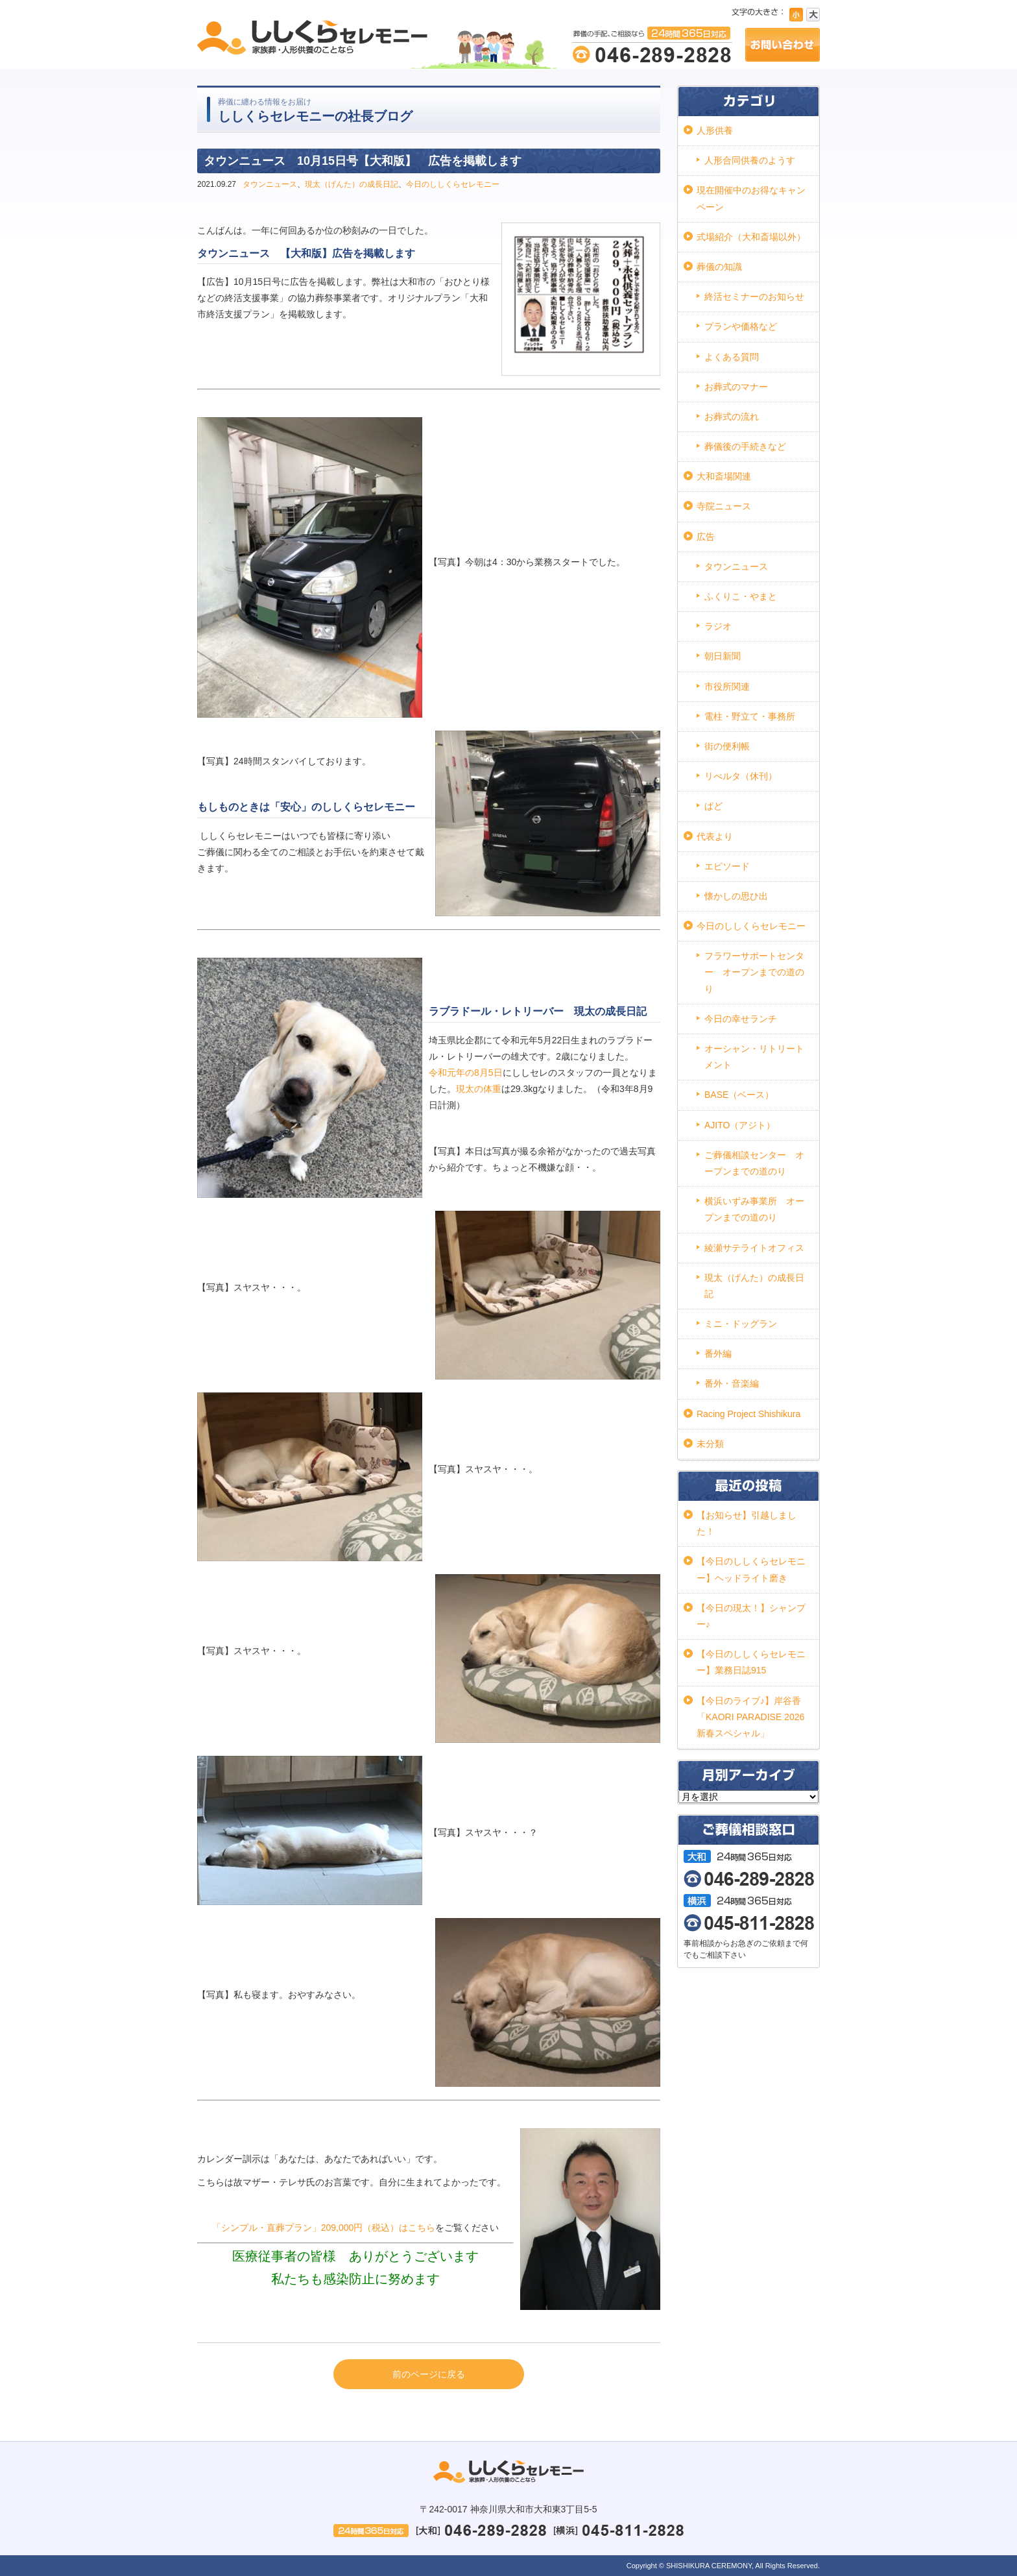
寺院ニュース (724, 506)
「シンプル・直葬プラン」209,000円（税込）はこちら (324, 2227)
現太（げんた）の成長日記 (351, 184)
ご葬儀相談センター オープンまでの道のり (754, 1163)
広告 (706, 536)
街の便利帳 (727, 746)
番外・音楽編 (731, 1383)
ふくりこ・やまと (740, 596)
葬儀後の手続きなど (745, 446)
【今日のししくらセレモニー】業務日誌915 (751, 1662)
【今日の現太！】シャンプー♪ (751, 1616)
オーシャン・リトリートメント (754, 1056)
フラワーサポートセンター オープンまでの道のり (754, 972)
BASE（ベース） (739, 1094)
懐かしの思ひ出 (736, 896)
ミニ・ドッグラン (740, 1323)
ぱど (713, 806)
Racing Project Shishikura (748, 1414)
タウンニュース (270, 184)
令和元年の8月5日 (466, 1072)
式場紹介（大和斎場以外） (751, 237)
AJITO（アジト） (739, 1125)
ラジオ (718, 626)
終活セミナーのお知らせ (754, 296)
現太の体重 (478, 1089)
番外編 (718, 1353)
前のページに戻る (428, 2374)
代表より (715, 836)
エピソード (727, 866)
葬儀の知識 (719, 266)
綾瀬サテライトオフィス (754, 1248)
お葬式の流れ (731, 416)
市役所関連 (727, 686)
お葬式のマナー (736, 387)
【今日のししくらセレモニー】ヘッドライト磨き (751, 1569)
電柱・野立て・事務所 (749, 716)
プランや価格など (740, 326)
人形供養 (715, 130)
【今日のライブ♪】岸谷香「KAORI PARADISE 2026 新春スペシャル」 (750, 1716)
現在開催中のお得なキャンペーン (751, 198)
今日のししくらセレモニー (452, 184)
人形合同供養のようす (749, 160)
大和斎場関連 (724, 476)
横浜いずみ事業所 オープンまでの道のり (754, 1209)
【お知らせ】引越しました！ (746, 1523)
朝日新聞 (722, 656)
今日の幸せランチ (740, 1019)
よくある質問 (731, 357)
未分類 (710, 1444)
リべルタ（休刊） (740, 776)
